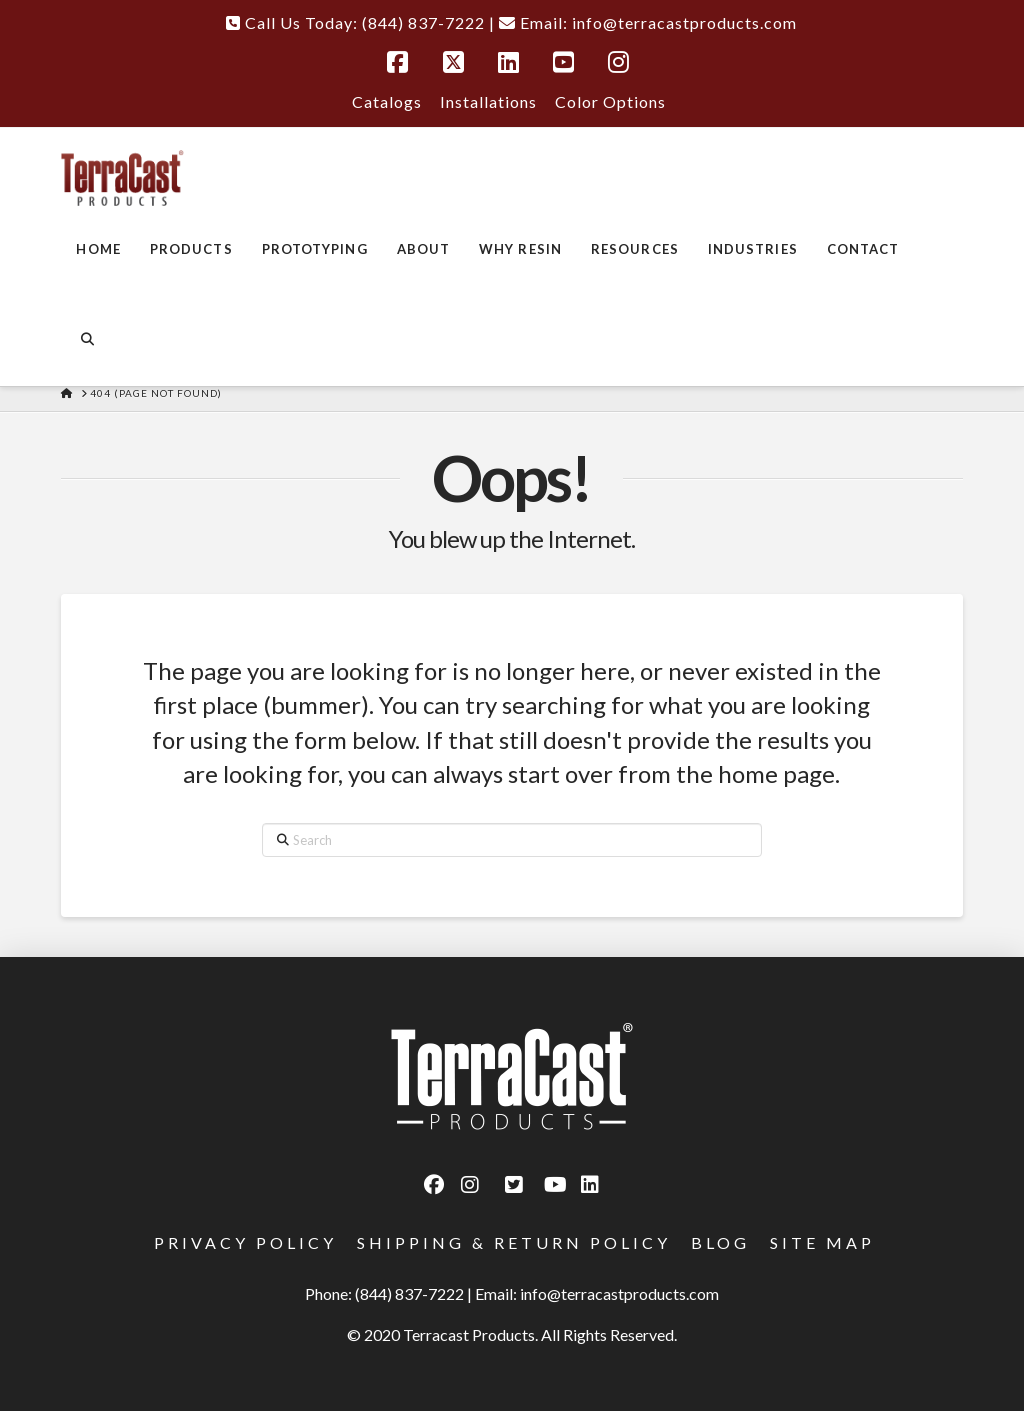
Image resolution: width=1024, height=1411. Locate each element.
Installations (488, 101)
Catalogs (387, 101)
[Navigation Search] (86, 341)
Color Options (610, 101)
